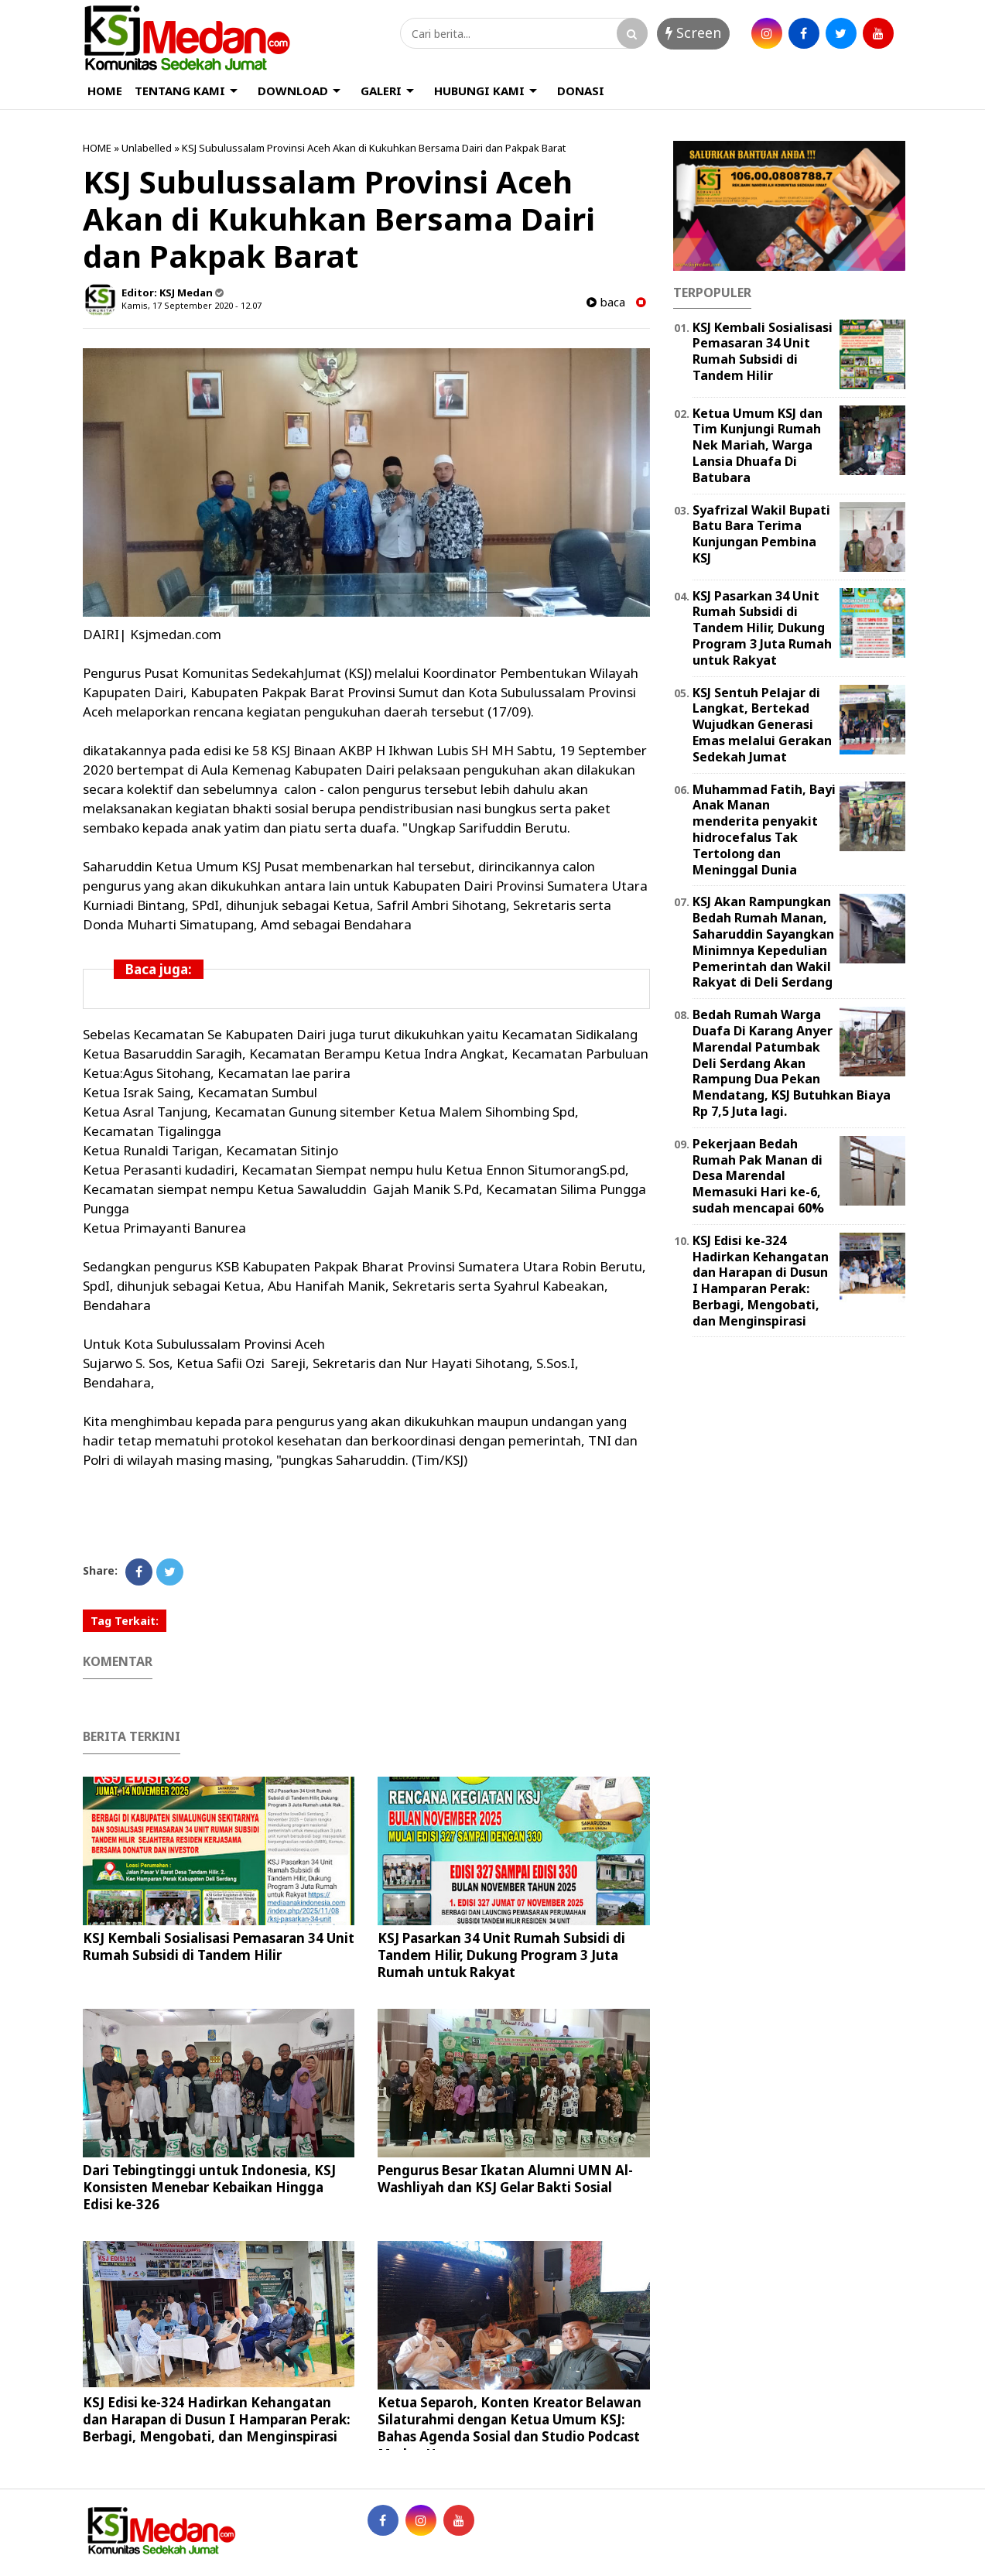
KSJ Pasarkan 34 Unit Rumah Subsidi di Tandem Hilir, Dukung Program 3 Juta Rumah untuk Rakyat (501, 1955)
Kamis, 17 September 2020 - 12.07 (191, 305)
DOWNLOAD (293, 90)
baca (606, 302)
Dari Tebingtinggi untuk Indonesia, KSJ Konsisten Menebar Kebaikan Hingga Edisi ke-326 (209, 2187)
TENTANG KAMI (180, 90)
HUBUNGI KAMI (479, 90)
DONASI (580, 90)
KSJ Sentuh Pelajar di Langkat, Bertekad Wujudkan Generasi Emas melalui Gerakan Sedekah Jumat (762, 724)
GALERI (381, 90)
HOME (104, 90)
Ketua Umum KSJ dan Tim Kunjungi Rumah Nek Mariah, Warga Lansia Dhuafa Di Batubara (758, 445)
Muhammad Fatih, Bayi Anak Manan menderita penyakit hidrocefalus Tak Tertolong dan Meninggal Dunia (764, 829)
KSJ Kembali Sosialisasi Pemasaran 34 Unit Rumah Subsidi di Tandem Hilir (218, 1946)
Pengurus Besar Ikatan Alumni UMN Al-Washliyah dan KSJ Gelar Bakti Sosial (505, 2178)
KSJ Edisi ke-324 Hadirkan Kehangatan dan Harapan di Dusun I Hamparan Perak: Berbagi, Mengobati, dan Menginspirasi (217, 2419)
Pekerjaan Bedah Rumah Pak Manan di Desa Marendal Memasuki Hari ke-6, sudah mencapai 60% (758, 1175)
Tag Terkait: (125, 1620)
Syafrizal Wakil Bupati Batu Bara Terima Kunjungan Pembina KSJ (761, 533)
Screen (693, 32)
